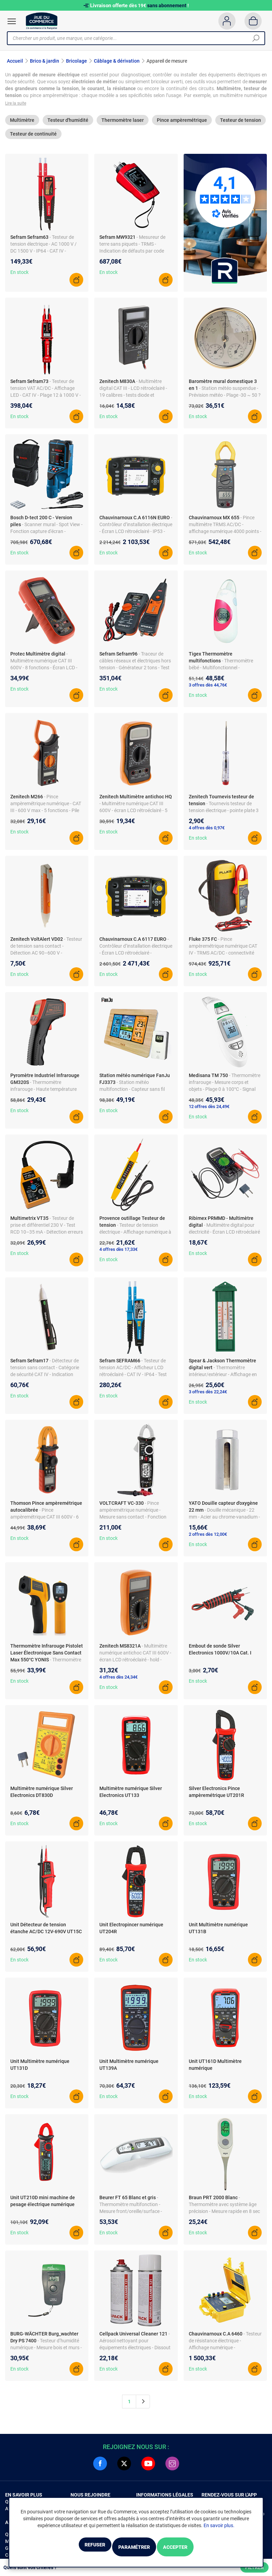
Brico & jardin (44, 61)
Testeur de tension (240, 126)
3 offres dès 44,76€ (208, 691)
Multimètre (22, 126)
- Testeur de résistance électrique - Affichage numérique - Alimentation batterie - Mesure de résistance (225, 2353)
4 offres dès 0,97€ (207, 833)
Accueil (15, 61)
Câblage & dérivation (117, 61)
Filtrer (254, 2567)
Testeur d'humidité (67, 126)
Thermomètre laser (122, 126)
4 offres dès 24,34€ (118, 1682)
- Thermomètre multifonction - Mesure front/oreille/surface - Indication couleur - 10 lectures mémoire (131, 2217)
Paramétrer (134, 2547)
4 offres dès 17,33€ (118, 1255)
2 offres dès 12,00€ (208, 1540)
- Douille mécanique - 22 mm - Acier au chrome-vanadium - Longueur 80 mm (224, 1523)
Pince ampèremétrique (182, 126)
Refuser (75, 2547)
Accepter (194, 2547)
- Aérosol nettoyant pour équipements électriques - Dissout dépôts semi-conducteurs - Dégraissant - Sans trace (135, 2353)
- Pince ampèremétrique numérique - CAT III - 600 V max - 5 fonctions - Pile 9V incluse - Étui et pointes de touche (45, 816)
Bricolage (76, 61)
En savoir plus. (219, 2527)
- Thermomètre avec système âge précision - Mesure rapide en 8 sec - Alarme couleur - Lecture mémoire (224, 2217)
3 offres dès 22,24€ (208, 1398)
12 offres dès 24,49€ (209, 1112)
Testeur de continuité (33, 140)
